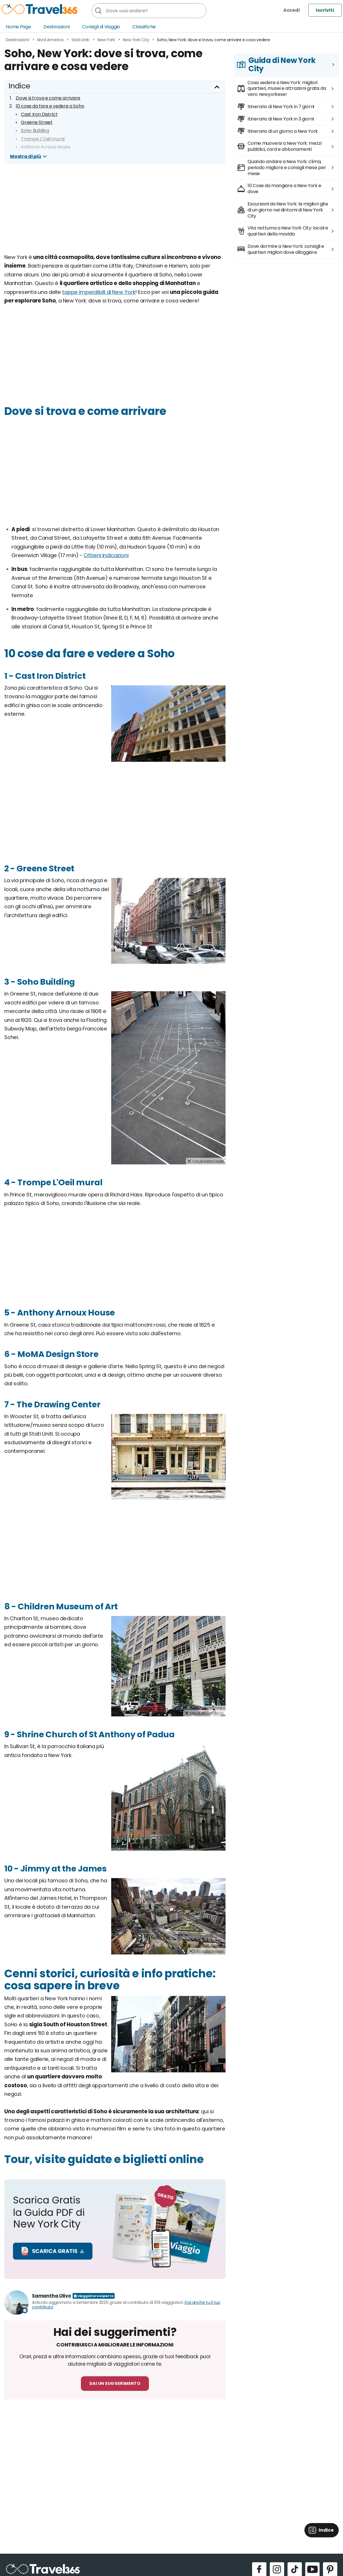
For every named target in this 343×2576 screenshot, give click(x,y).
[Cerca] (98, 10)
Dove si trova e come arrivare (48, 98)
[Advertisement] (115, 213)
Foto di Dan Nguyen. (209, 1951)
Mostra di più (25, 156)
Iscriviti (325, 10)
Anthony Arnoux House (45, 147)
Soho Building (35, 130)
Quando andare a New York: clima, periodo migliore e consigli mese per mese (287, 167)
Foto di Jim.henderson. (207, 1713)
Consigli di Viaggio (101, 26)
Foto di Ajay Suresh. (210, 1496)
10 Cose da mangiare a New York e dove (284, 188)
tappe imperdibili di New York (98, 292)
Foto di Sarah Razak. (209, 960)
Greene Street (37, 122)
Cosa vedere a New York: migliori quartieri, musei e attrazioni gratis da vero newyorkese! (287, 88)
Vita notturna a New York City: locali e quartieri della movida (288, 231)
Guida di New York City (282, 64)
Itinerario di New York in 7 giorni (281, 106)
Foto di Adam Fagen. (208, 1161)
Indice (19, 86)
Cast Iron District (39, 114)
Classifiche (144, 26)
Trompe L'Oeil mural (43, 139)
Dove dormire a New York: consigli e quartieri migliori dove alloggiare (286, 249)
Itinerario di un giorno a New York (283, 131)
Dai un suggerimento (115, 2383)
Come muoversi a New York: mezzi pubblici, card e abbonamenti (284, 146)
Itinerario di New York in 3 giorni (281, 119)
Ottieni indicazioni (106, 555)
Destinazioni (56, 26)
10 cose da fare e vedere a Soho (50, 106)
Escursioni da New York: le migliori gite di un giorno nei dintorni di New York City (288, 210)
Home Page (18, 26)
